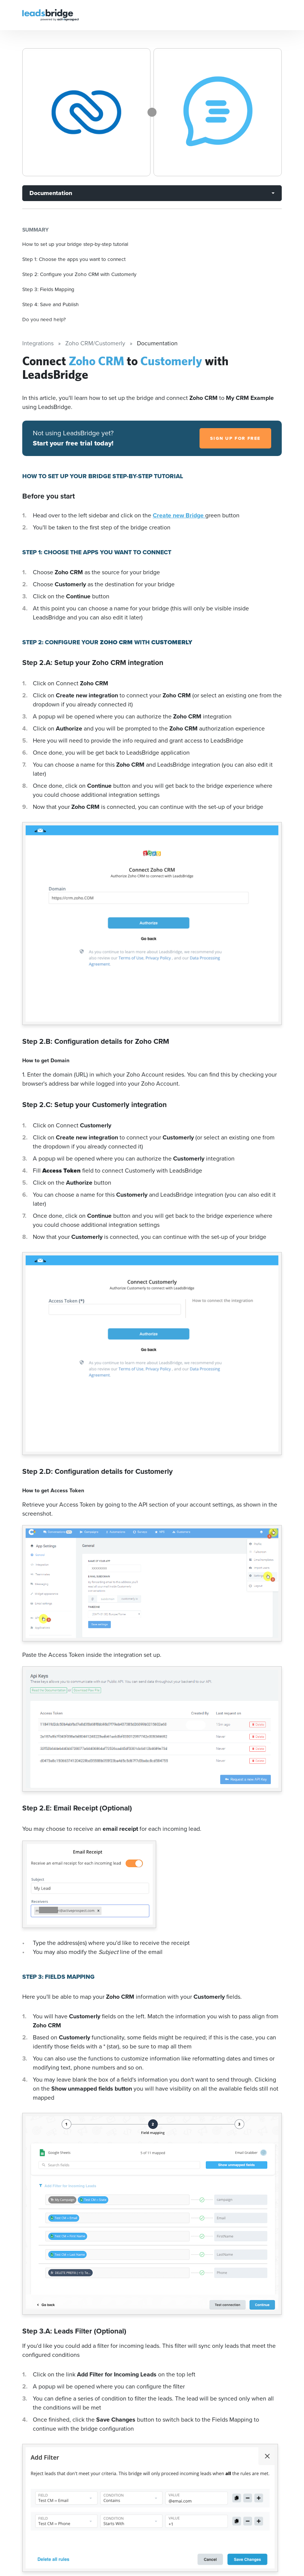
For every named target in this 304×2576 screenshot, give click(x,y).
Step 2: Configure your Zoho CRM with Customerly (79, 274)
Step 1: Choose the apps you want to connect (74, 259)
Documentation (50, 193)
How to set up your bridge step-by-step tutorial (75, 244)
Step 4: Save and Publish (50, 304)
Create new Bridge (179, 515)
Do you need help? (44, 319)
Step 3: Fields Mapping (48, 289)
